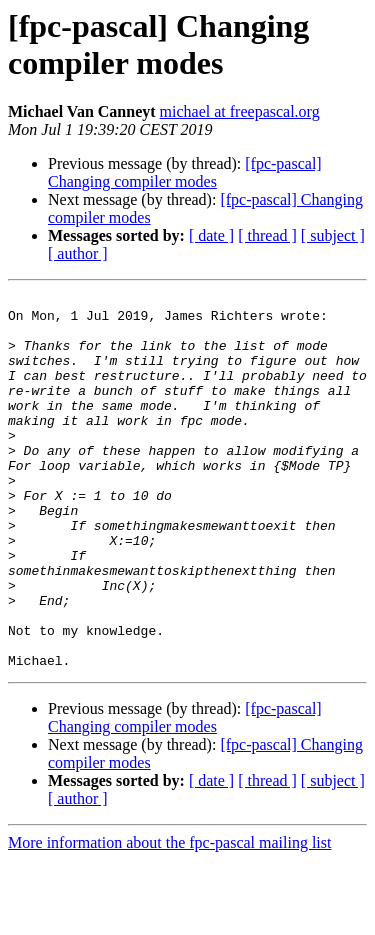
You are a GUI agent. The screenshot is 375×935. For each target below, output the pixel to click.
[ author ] (78, 253)
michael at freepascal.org (240, 111)
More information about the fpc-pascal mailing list (169, 917)
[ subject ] (333, 235)
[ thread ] (267, 235)
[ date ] (211, 235)
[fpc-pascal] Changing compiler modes (185, 172)
